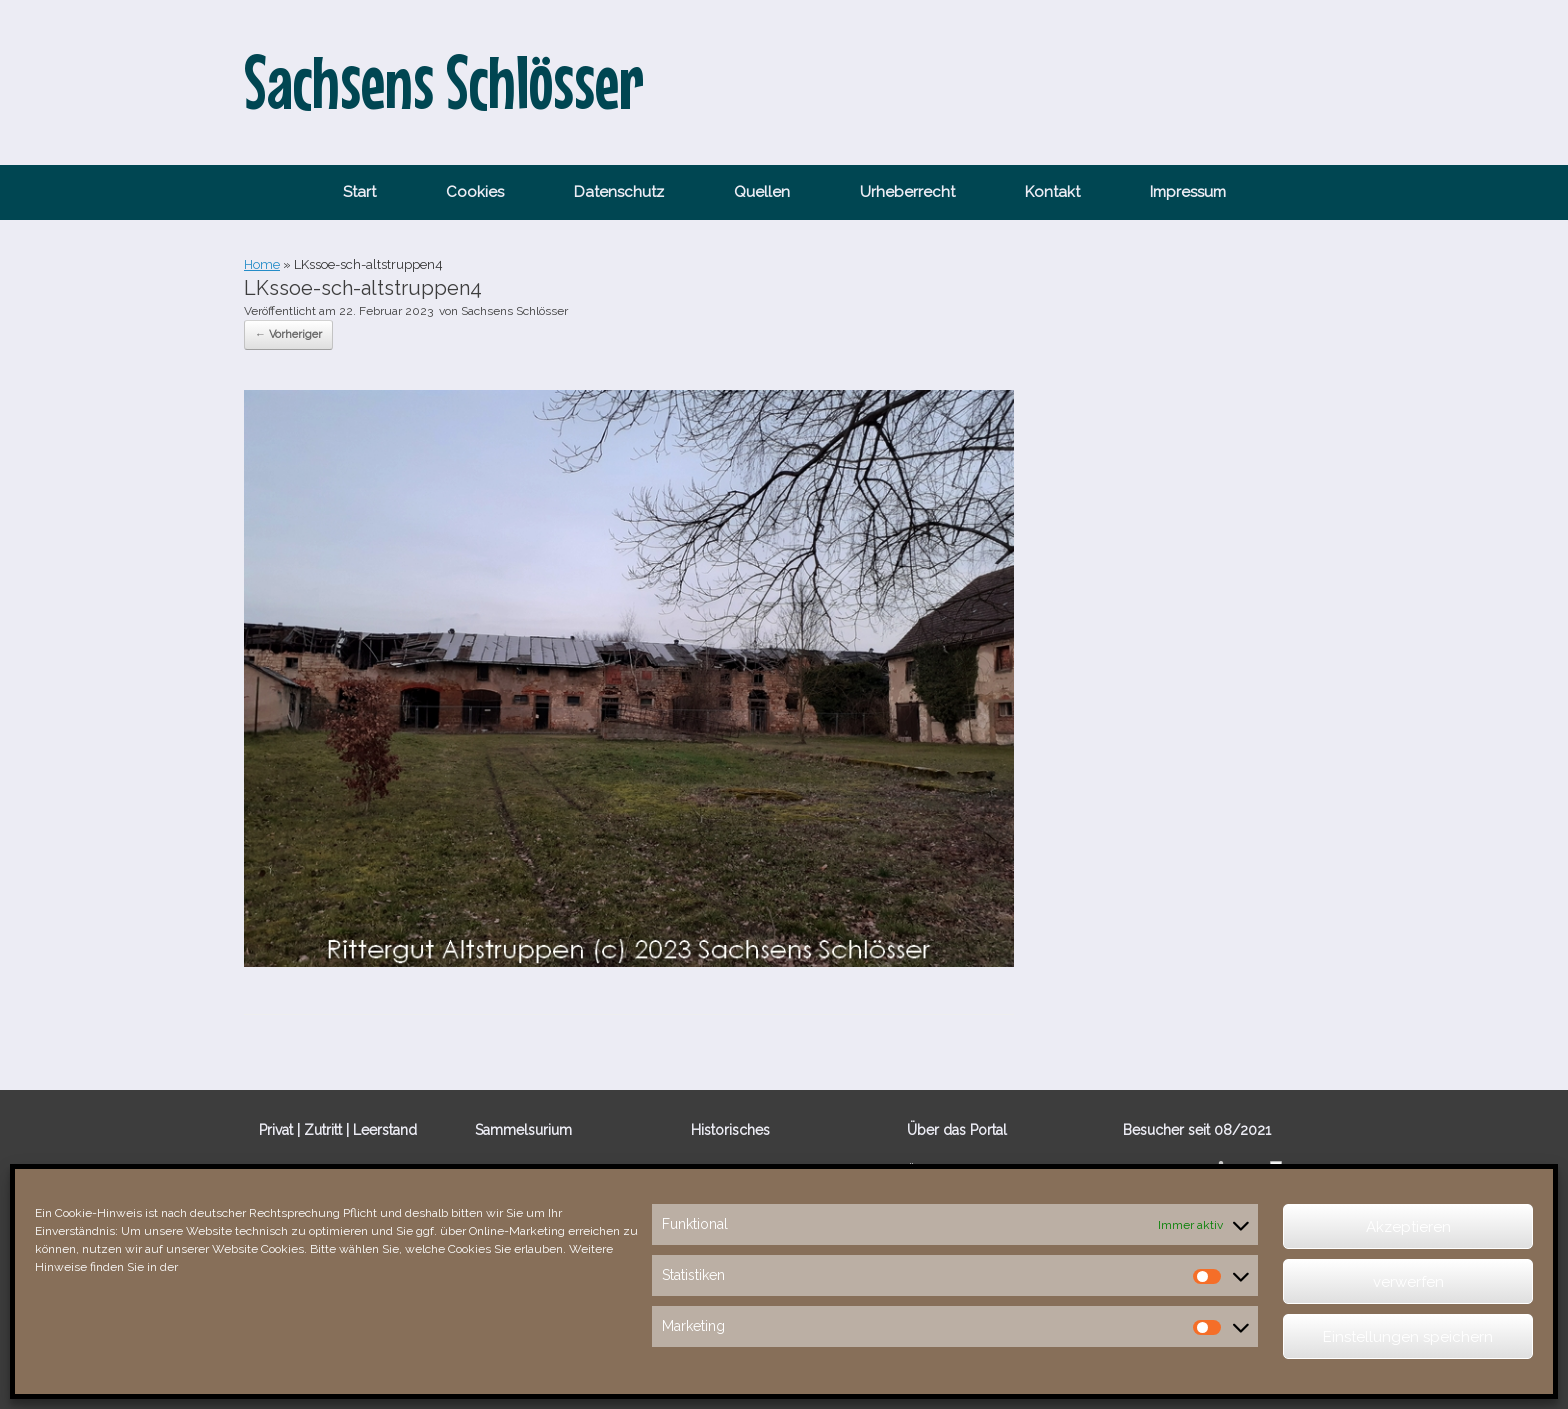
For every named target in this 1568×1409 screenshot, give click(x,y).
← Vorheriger (288, 334)
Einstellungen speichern (1408, 1337)
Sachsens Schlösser (514, 311)
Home (262, 264)
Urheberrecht (907, 192)
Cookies (475, 192)
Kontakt (1052, 192)
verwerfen (1408, 1282)
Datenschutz (619, 192)
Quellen (762, 192)
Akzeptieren (1408, 1227)
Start (359, 192)
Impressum (1188, 192)
